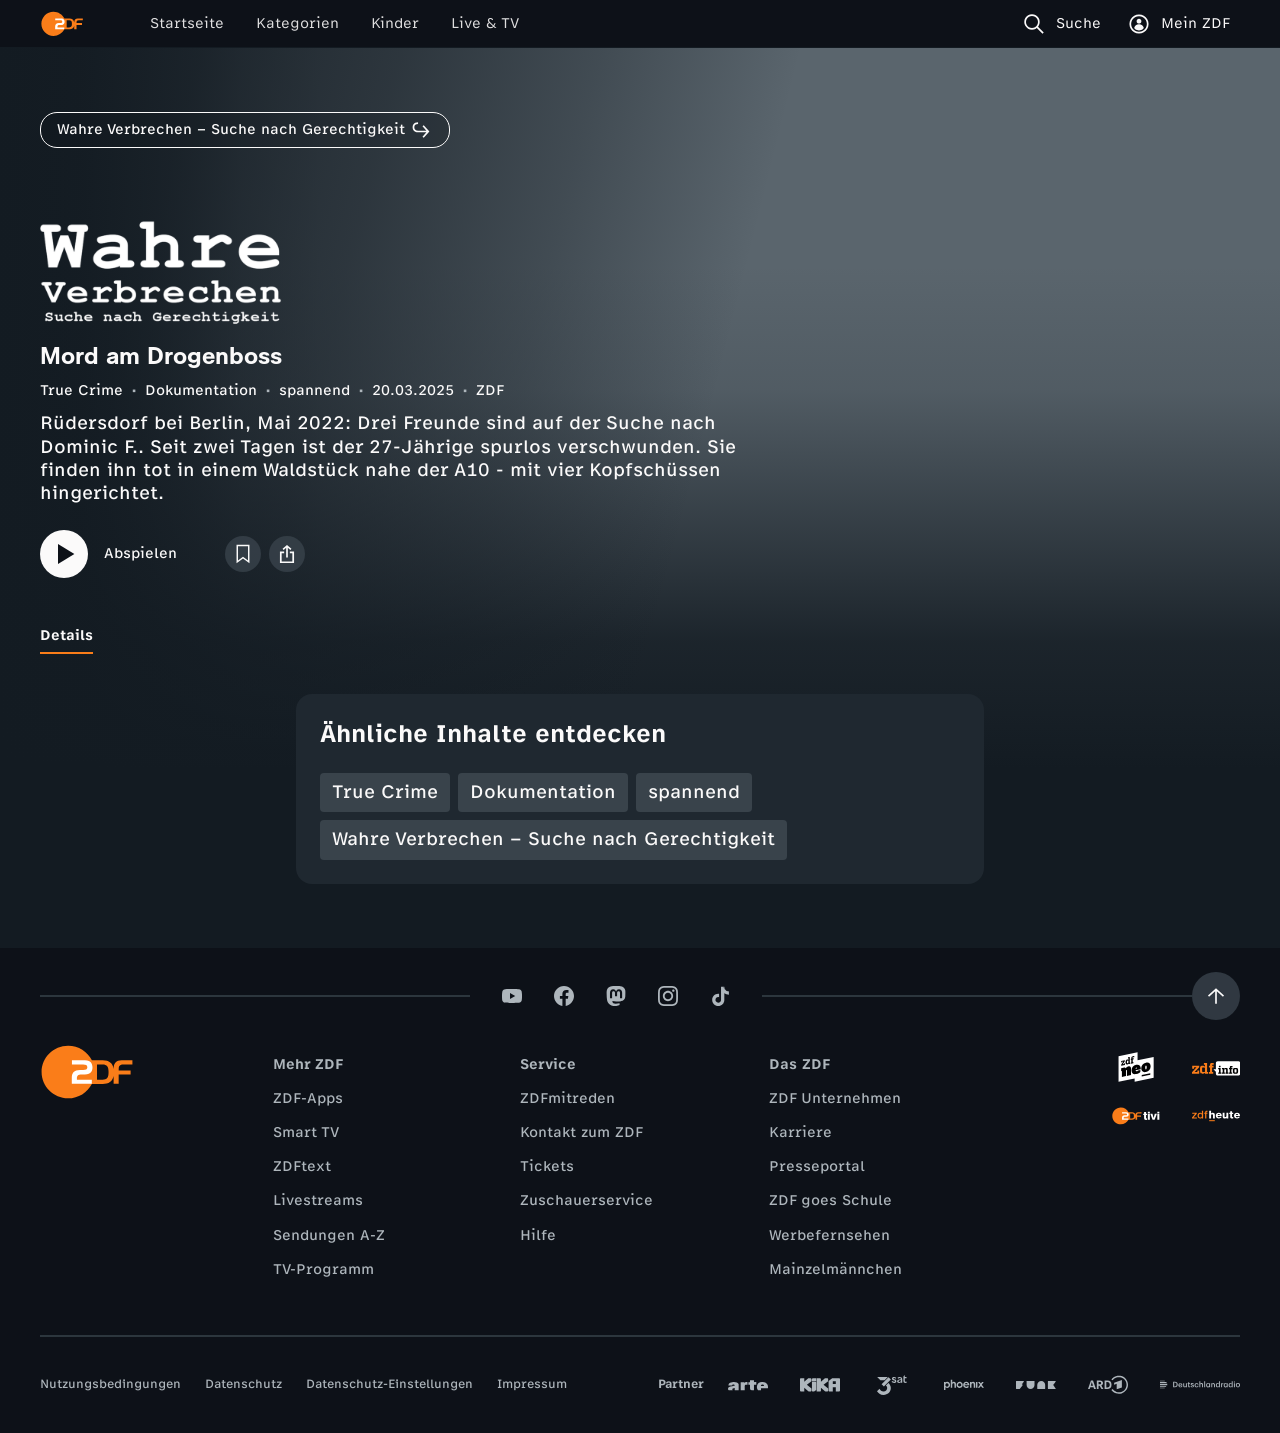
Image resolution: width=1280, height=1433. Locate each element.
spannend (314, 390)
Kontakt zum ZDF (581, 1132)
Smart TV (306, 1132)
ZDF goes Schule (830, 1200)
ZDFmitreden (567, 1098)
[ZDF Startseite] (62, 24)
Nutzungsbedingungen (110, 1384)
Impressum (532, 1384)
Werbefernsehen (829, 1235)
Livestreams (318, 1200)
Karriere (800, 1132)
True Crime (81, 390)
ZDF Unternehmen (835, 1098)
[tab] (66, 636)
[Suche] (1066, 24)
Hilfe (538, 1235)
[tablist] (640, 636)
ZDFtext (302, 1166)
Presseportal (817, 1166)
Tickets (547, 1166)
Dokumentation (201, 390)
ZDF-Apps (308, 1098)
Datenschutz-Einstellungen (389, 1384)
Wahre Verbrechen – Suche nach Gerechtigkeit (553, 839)
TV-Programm (323, 1269)
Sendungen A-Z (329, 1235)
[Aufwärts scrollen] (1216, 996)
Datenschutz (243, 1384)
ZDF (490, 390)
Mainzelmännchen (835, 1269)
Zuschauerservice (586, 1200)
